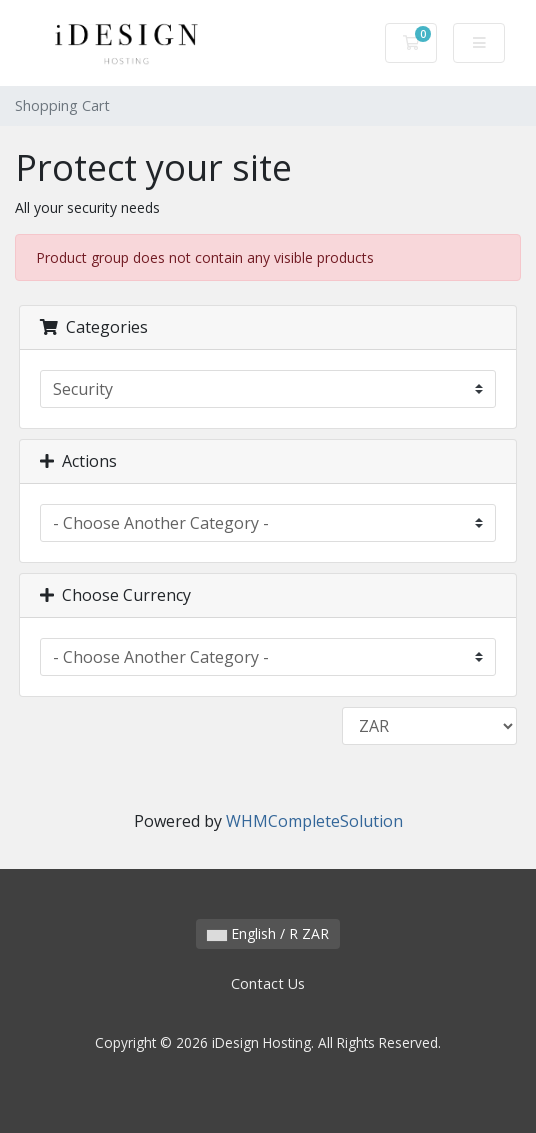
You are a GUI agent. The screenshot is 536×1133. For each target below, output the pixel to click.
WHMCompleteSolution (314, 821)
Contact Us (268, 983)
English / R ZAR (268, 933)
